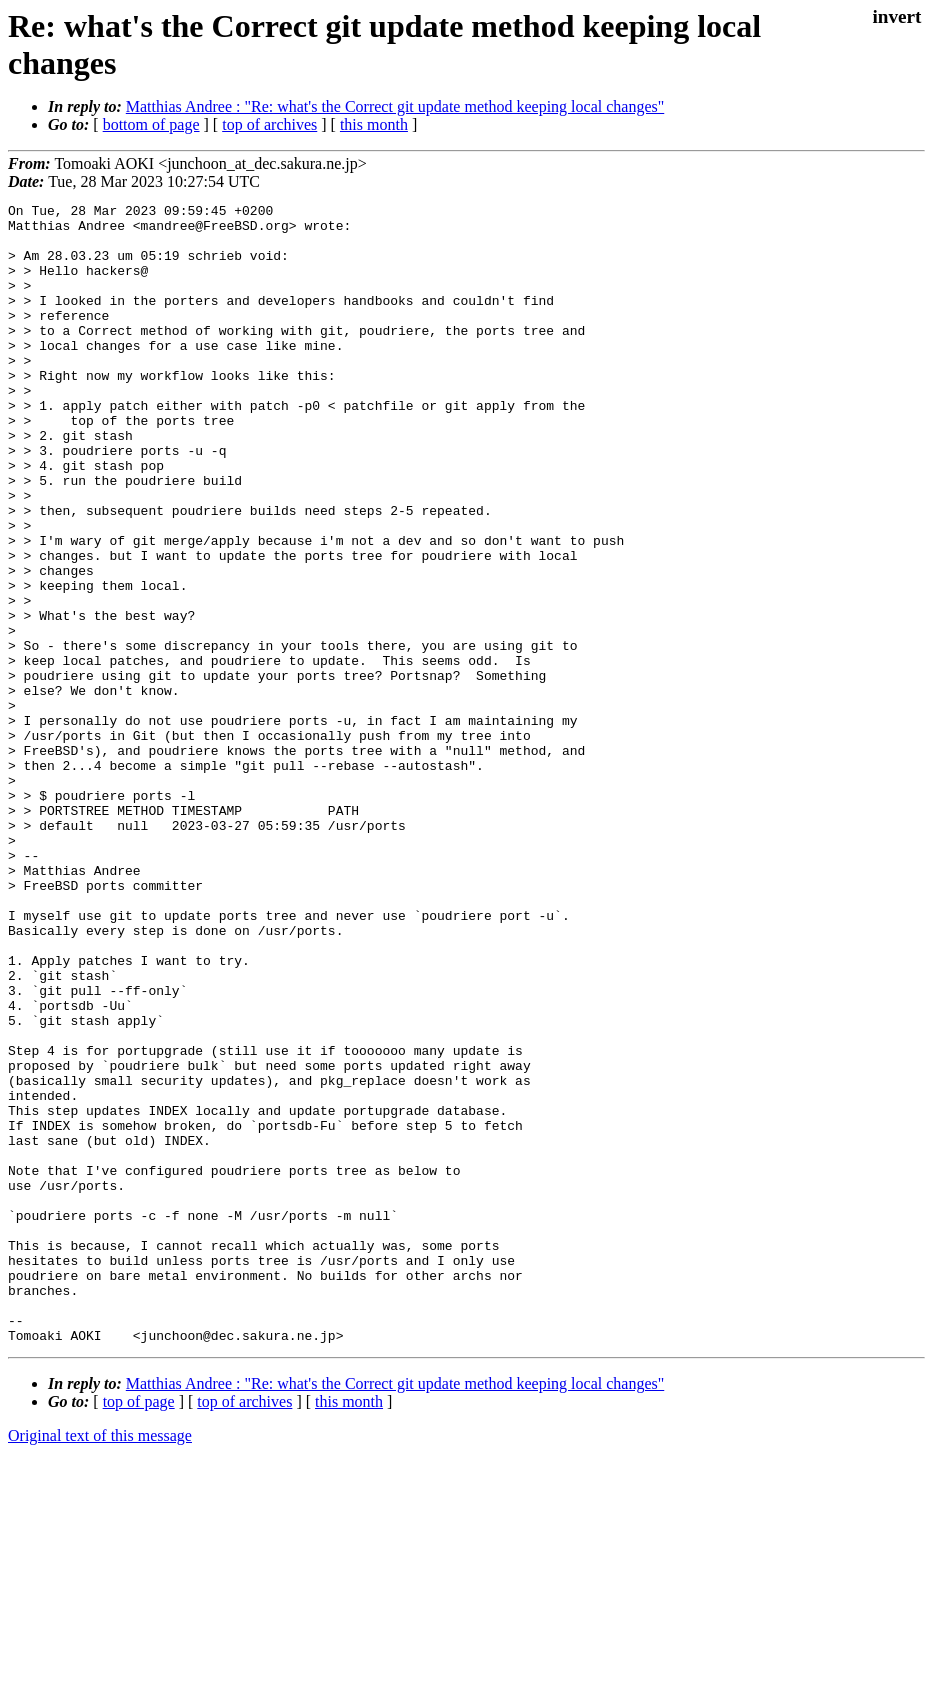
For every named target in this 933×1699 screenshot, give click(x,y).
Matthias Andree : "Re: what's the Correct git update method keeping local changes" (395, 106)
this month (374, 124)
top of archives (269, 124)
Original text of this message (100, 1663)
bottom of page (151, 124)
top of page (139, 1629)
